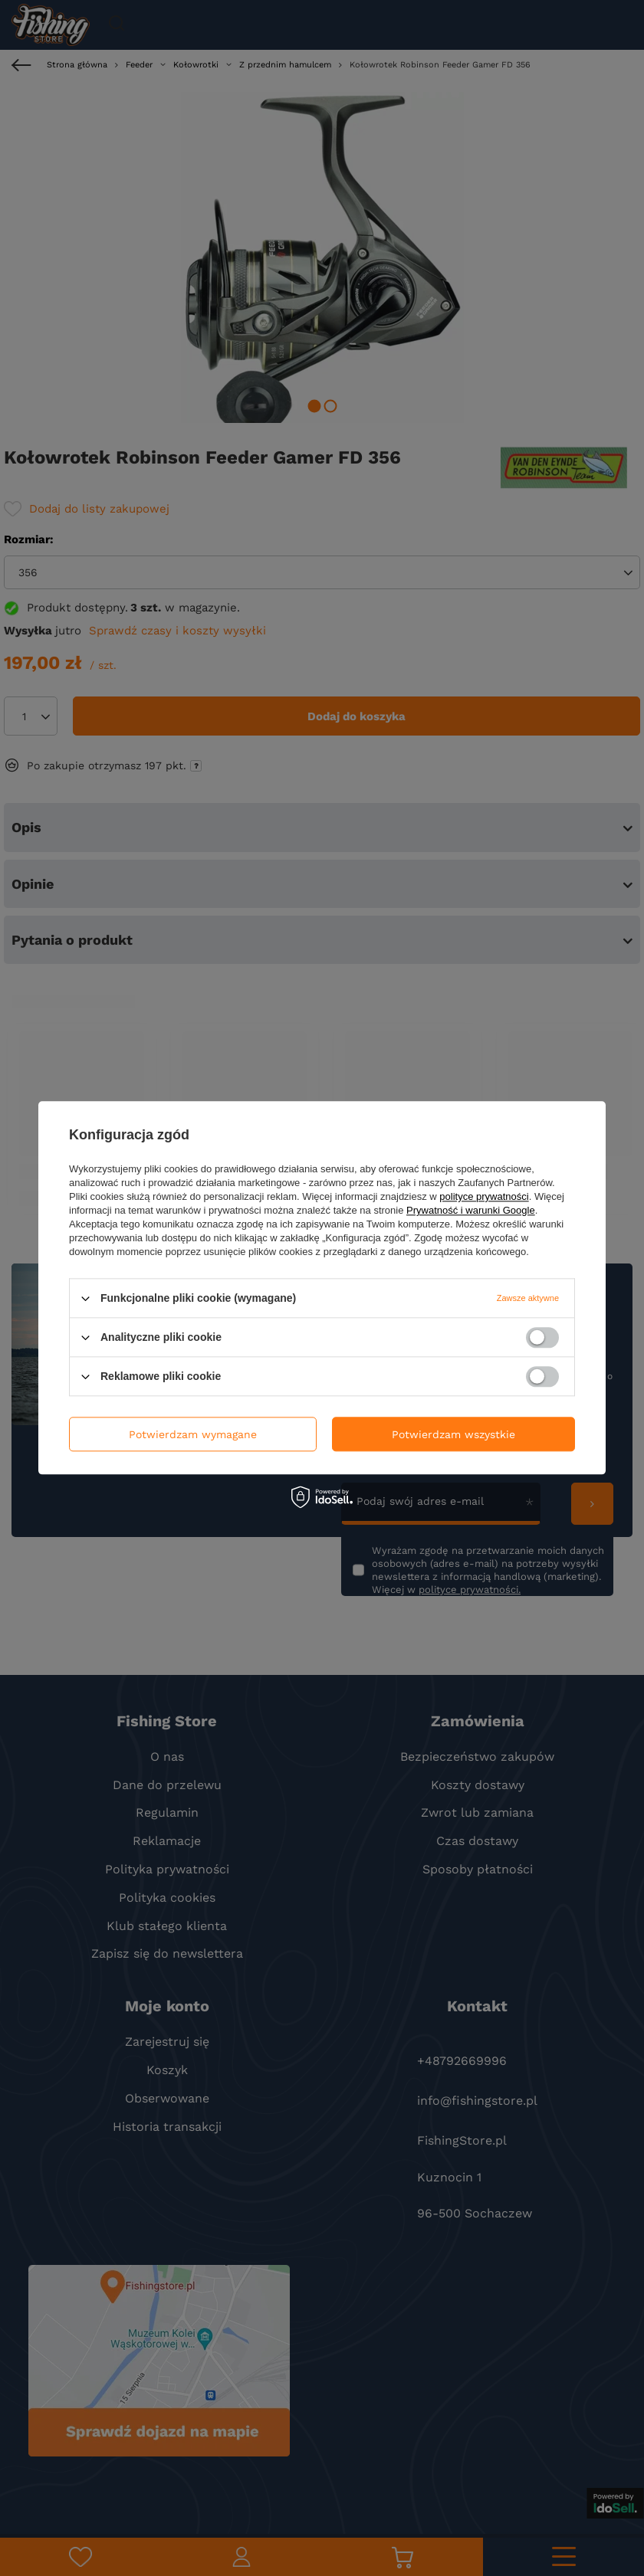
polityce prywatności (483, 1196)
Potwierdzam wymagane (193, 1434)
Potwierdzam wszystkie (453, 1434)
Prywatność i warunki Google (470, 1210)
